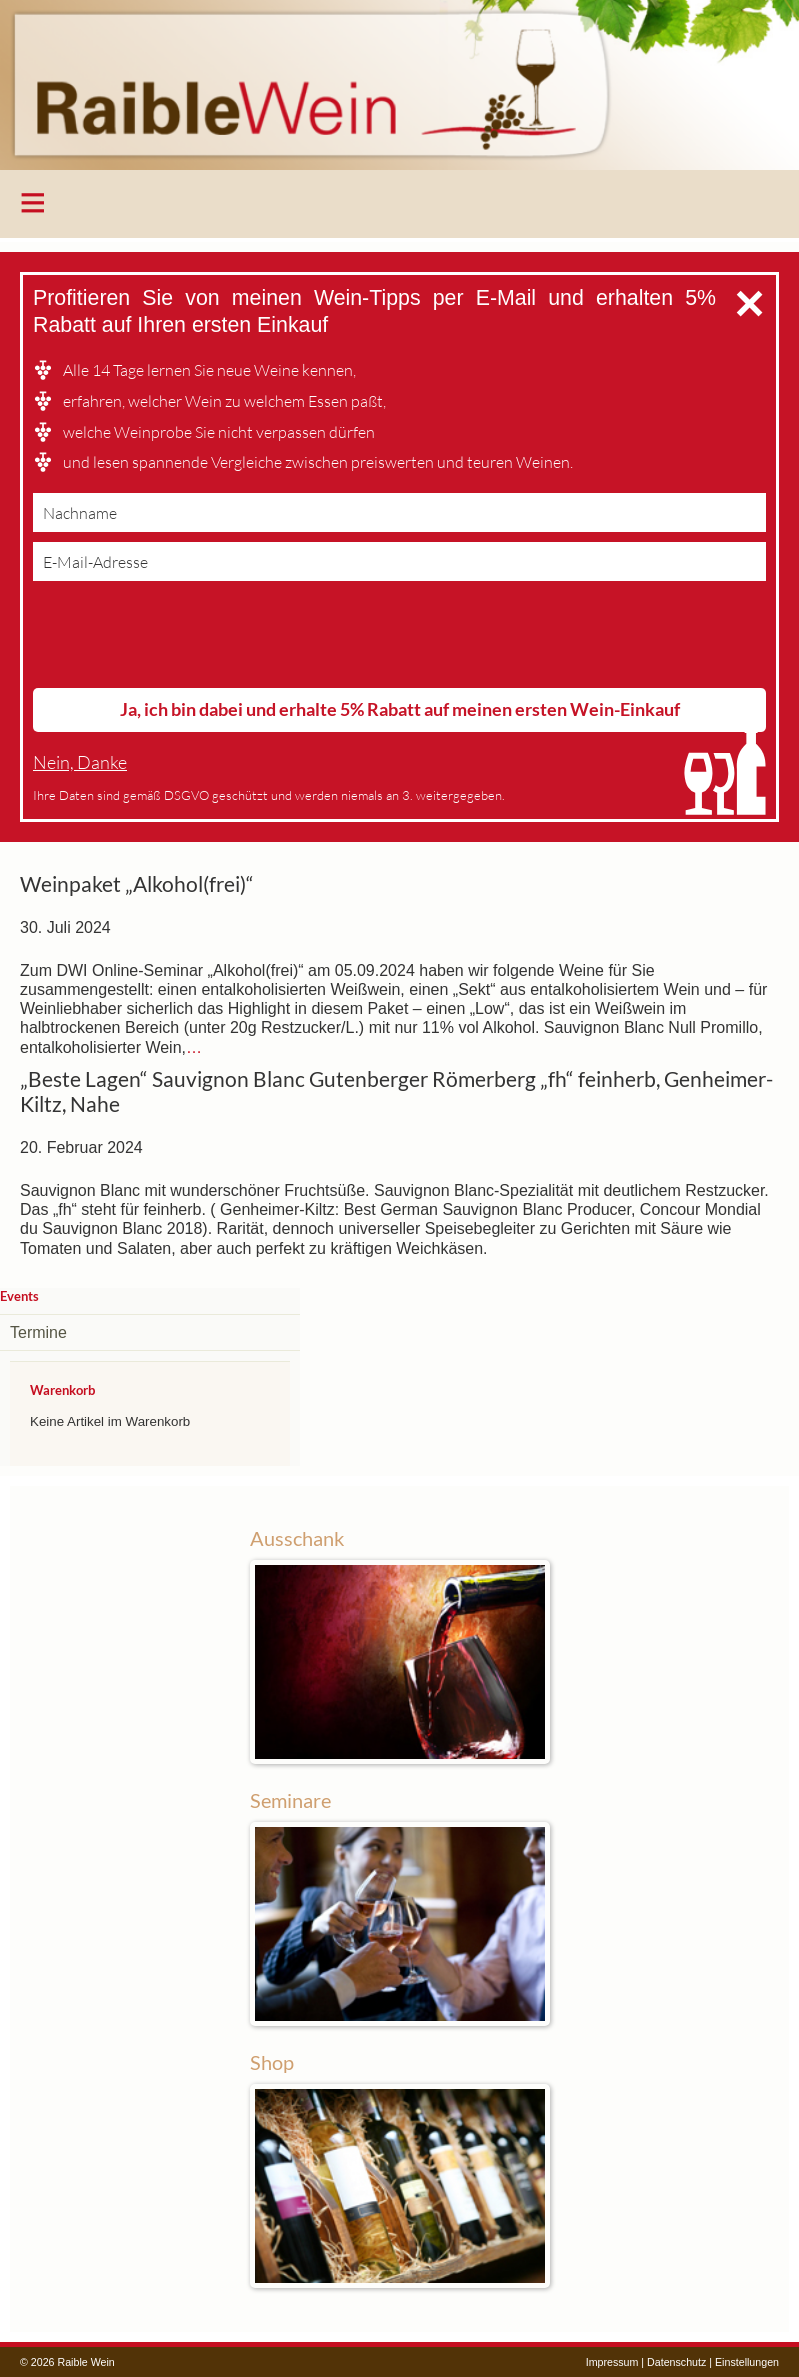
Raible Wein (399, 85)
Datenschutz (676, 2362)
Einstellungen (747, 2362)
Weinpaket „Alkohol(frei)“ (137, 884)
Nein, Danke (80, 762)
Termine (38, 1332)
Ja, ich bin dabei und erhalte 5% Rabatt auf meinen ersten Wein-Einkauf (400, 709)
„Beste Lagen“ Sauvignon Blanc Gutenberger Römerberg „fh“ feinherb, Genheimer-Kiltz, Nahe (396, 1092)
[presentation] (185, 639)
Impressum (612, 2362)
